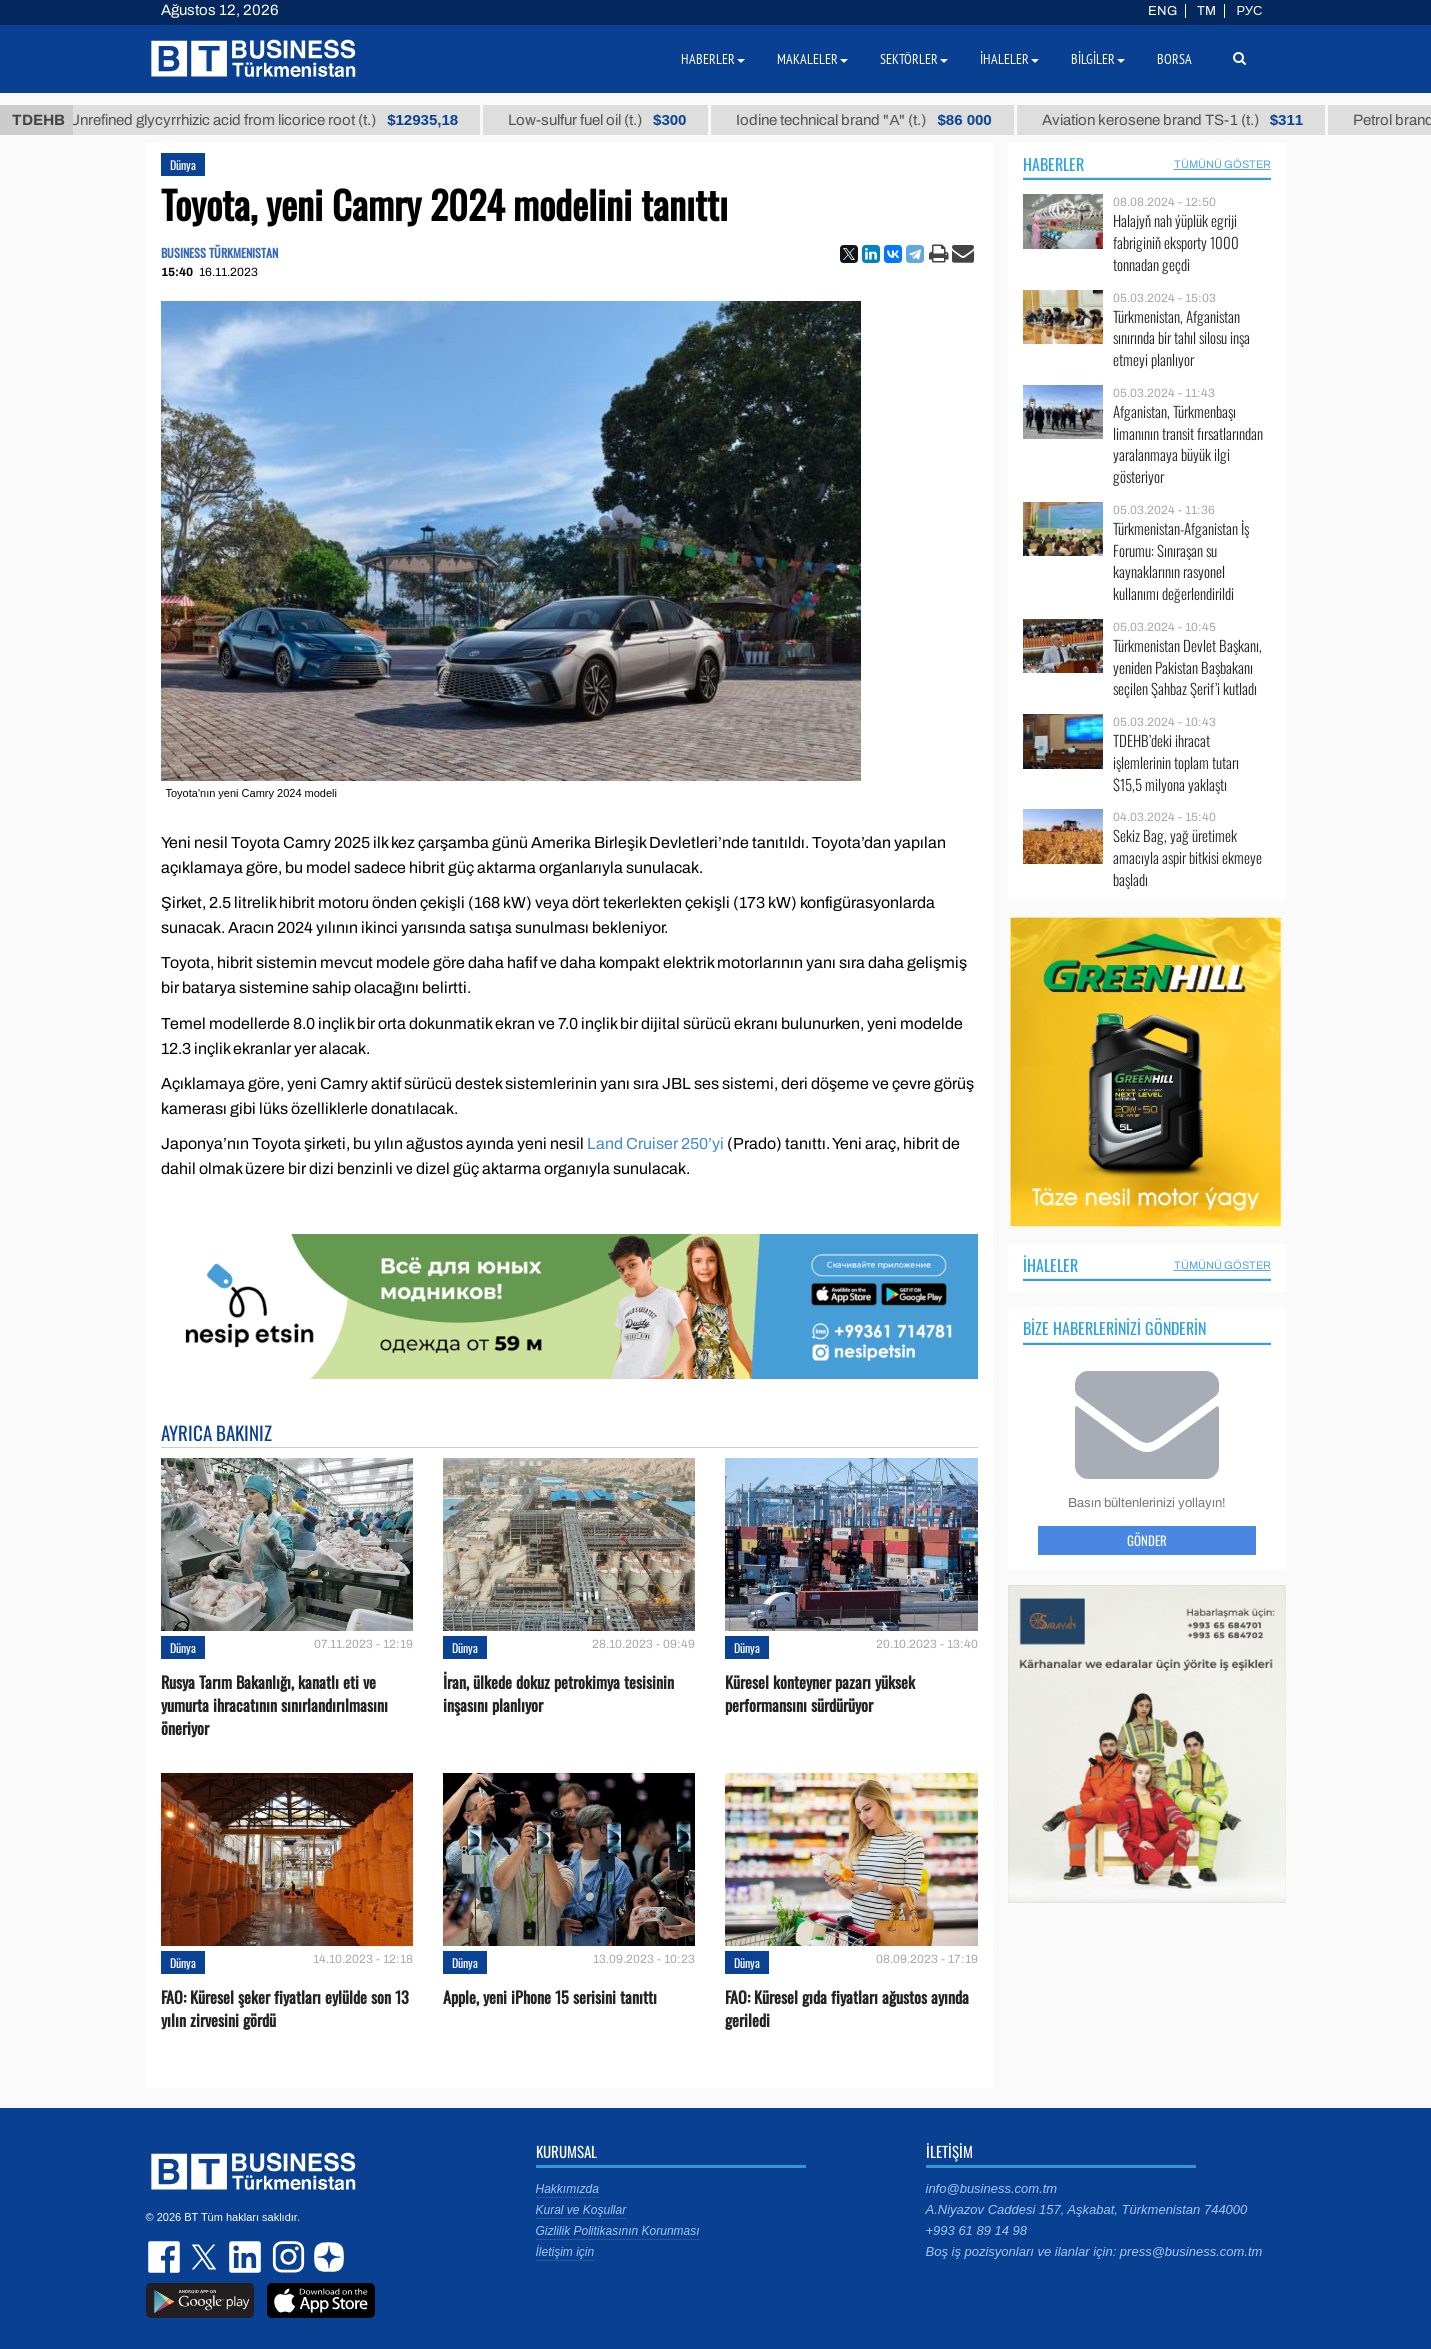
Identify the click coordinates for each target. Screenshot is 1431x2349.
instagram (286, 2257)
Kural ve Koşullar (581, 2210)
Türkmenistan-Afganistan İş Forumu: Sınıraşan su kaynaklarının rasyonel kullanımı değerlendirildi (1181, 561)
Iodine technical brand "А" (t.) (883, 120)
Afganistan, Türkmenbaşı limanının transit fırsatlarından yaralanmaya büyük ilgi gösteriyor (1188, 444)
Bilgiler (1098, 59)
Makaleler (812, 59)
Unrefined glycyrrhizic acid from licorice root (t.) (283, 120)
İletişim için (565, 2252)
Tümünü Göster (1222, 164)
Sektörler (914, 59)
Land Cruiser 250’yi (655, 1143)
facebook (166, 2257)
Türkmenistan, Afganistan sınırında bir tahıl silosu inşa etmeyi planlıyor (1181, 338)
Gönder (1147, 1540)
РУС (1249, 11)
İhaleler (1050, 1265)
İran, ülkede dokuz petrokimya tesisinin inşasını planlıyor (558, 1694)
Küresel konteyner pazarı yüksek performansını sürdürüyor (820, 1694)
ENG (1162, 11)
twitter (206, 2257)
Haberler (1053, 164)
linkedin (246, 2257)
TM (1206, 11)
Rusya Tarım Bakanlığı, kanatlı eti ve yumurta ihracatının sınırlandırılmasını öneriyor (274, 1705)
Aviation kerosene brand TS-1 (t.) (1191, 120)
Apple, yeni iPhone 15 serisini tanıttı (550, 1997)
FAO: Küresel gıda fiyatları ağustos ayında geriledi (847, 2009)
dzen (326, 2257)
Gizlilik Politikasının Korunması (618, 2231)
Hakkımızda (567, 2189)
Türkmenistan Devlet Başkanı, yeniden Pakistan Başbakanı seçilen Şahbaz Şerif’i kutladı (1187, 667)
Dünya (183, 164)
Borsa (1174, 59)
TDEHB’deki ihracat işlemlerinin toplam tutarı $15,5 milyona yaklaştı (1176, 762)
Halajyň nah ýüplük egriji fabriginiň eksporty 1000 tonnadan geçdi (1176, 242)
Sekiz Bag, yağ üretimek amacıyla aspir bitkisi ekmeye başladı (1187, 857)
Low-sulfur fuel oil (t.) (617, 120)
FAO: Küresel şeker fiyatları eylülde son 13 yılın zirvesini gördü (285, 2009)
